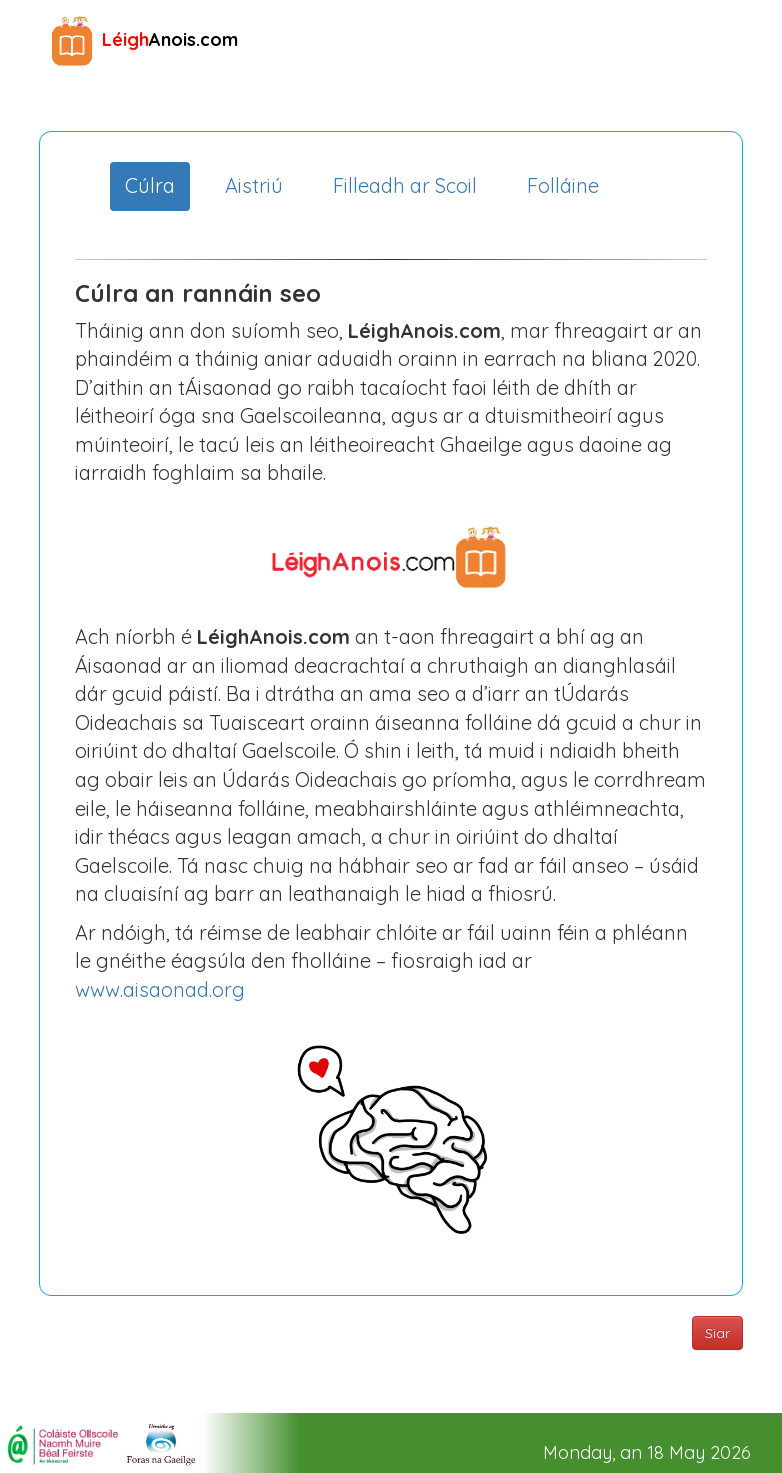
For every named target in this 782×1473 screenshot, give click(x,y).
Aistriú (254, 185)
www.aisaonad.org (160, 989)
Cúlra (150, 185)
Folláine (563, 185)
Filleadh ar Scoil (405, 185)
